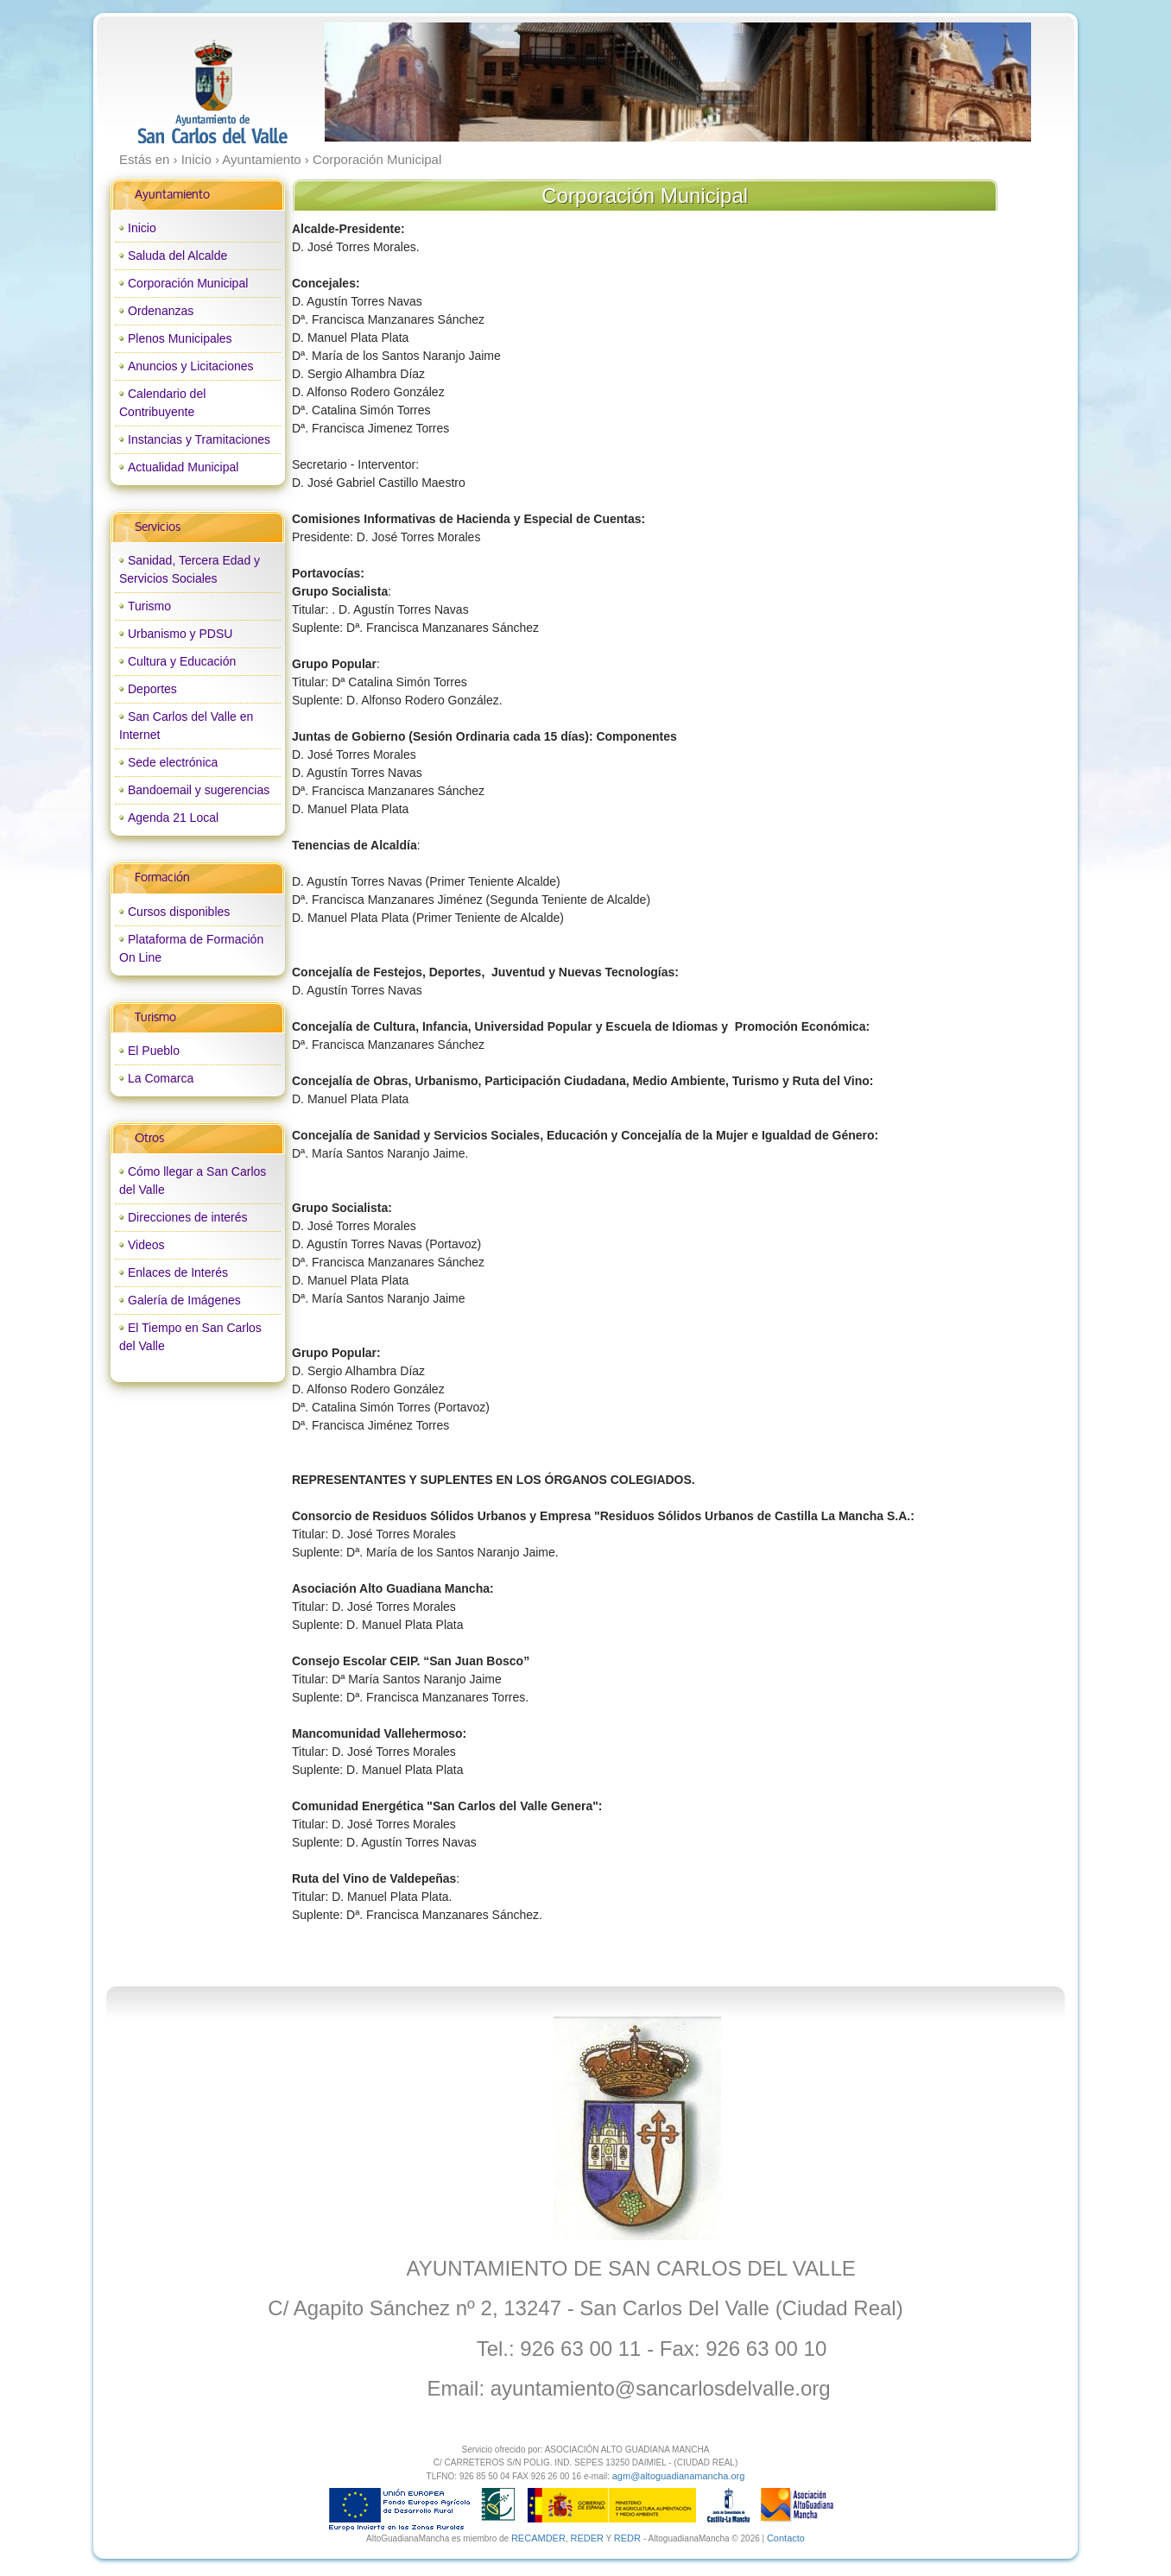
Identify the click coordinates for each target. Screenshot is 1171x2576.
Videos (146, 1245)
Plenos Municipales (180, 338)
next (982, 82)
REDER (587, 2538)
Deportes (152, 689)
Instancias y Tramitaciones (199, 439)
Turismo (149, 606)
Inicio (142, 228)
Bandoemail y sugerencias (198, 790)
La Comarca (160, 1078)
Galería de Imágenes (184, 1300)
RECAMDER (538, 2538)
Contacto (786, 2538)
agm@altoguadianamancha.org (678, 2476)
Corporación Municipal (188, 283)
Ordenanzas (160, 311)
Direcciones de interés (188, 1217)
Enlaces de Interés (178, 1272)
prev (373, 82)
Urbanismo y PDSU (180, 634)
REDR (628, 2538)
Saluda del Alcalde (177, 255)
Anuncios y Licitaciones (191, 366)
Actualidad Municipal (183, 467)
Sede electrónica (173, 762)
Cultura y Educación (182, 661)
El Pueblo (154, 1051)
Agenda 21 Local (173, 817)
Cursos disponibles (179, 912)
